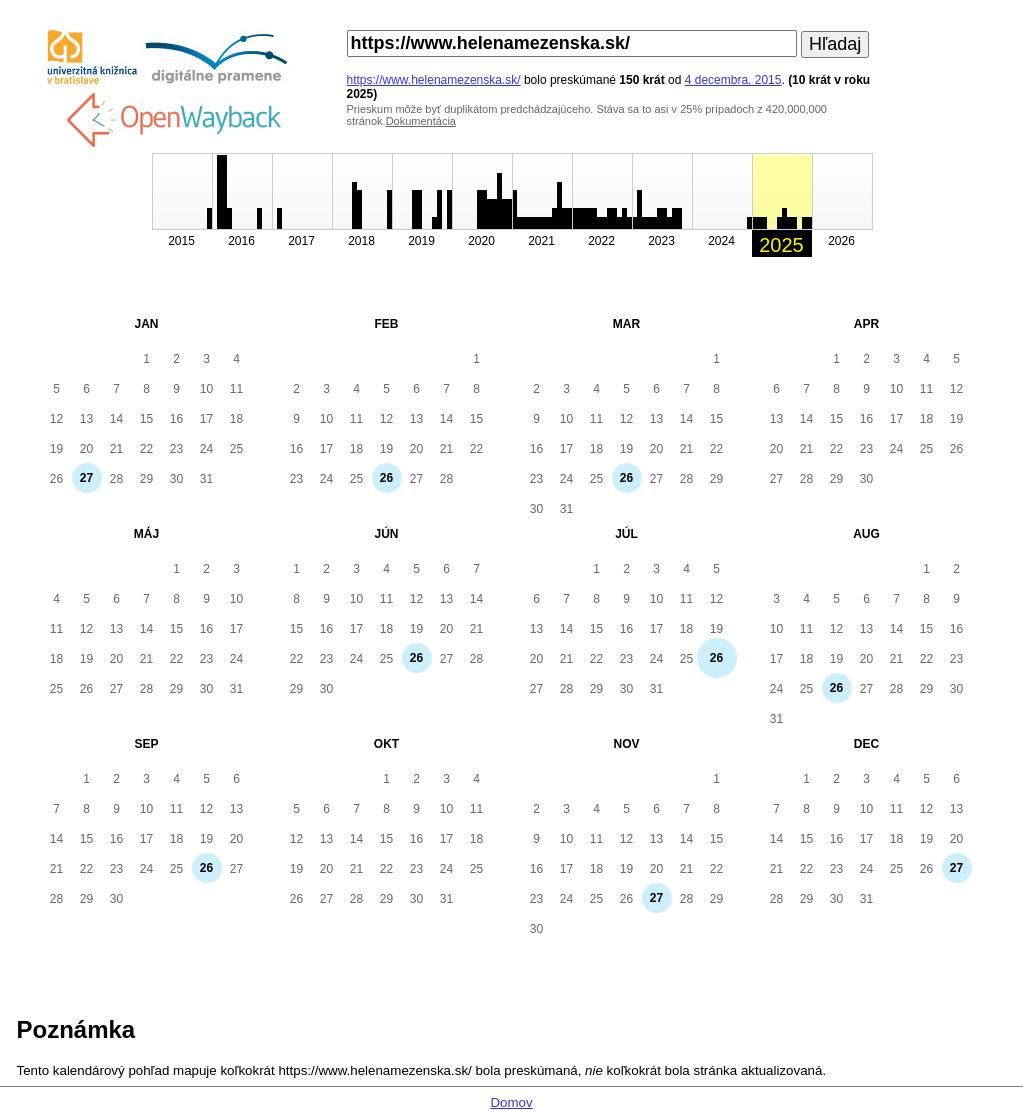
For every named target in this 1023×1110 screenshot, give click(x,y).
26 (386, 478)
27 (86, 478)
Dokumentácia (421, 121)
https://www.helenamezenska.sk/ (434, 80)
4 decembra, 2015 (733, 80)
